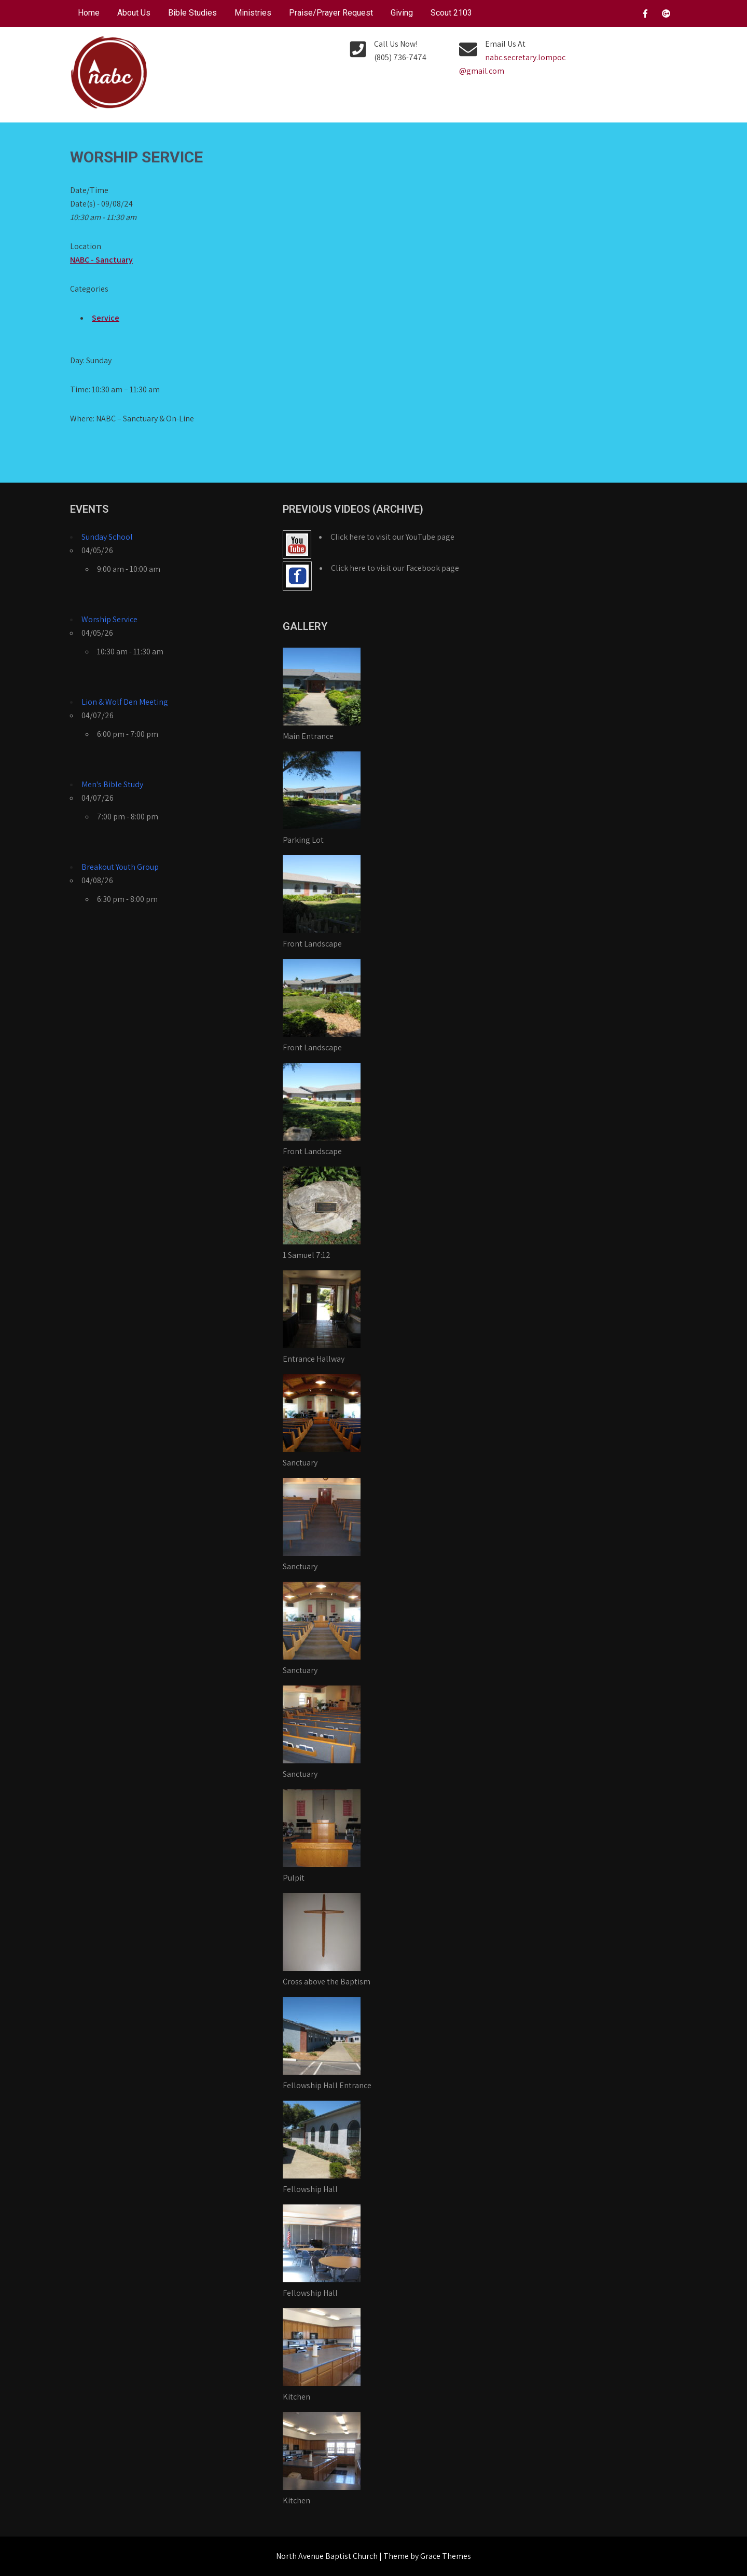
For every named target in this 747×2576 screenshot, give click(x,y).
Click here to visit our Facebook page (395, 568)
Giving (402, 13)
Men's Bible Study (112, 784)
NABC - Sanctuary (101, 259)
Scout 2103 (451, 13)
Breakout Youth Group (120, 866)
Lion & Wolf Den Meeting (124, 701)
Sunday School (107, 536)
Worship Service (109, 619)
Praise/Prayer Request (331, 13)
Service (105, 317)
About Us (133, 13)
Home (89, 13)
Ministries (252, 13)
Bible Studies (192, 13)
